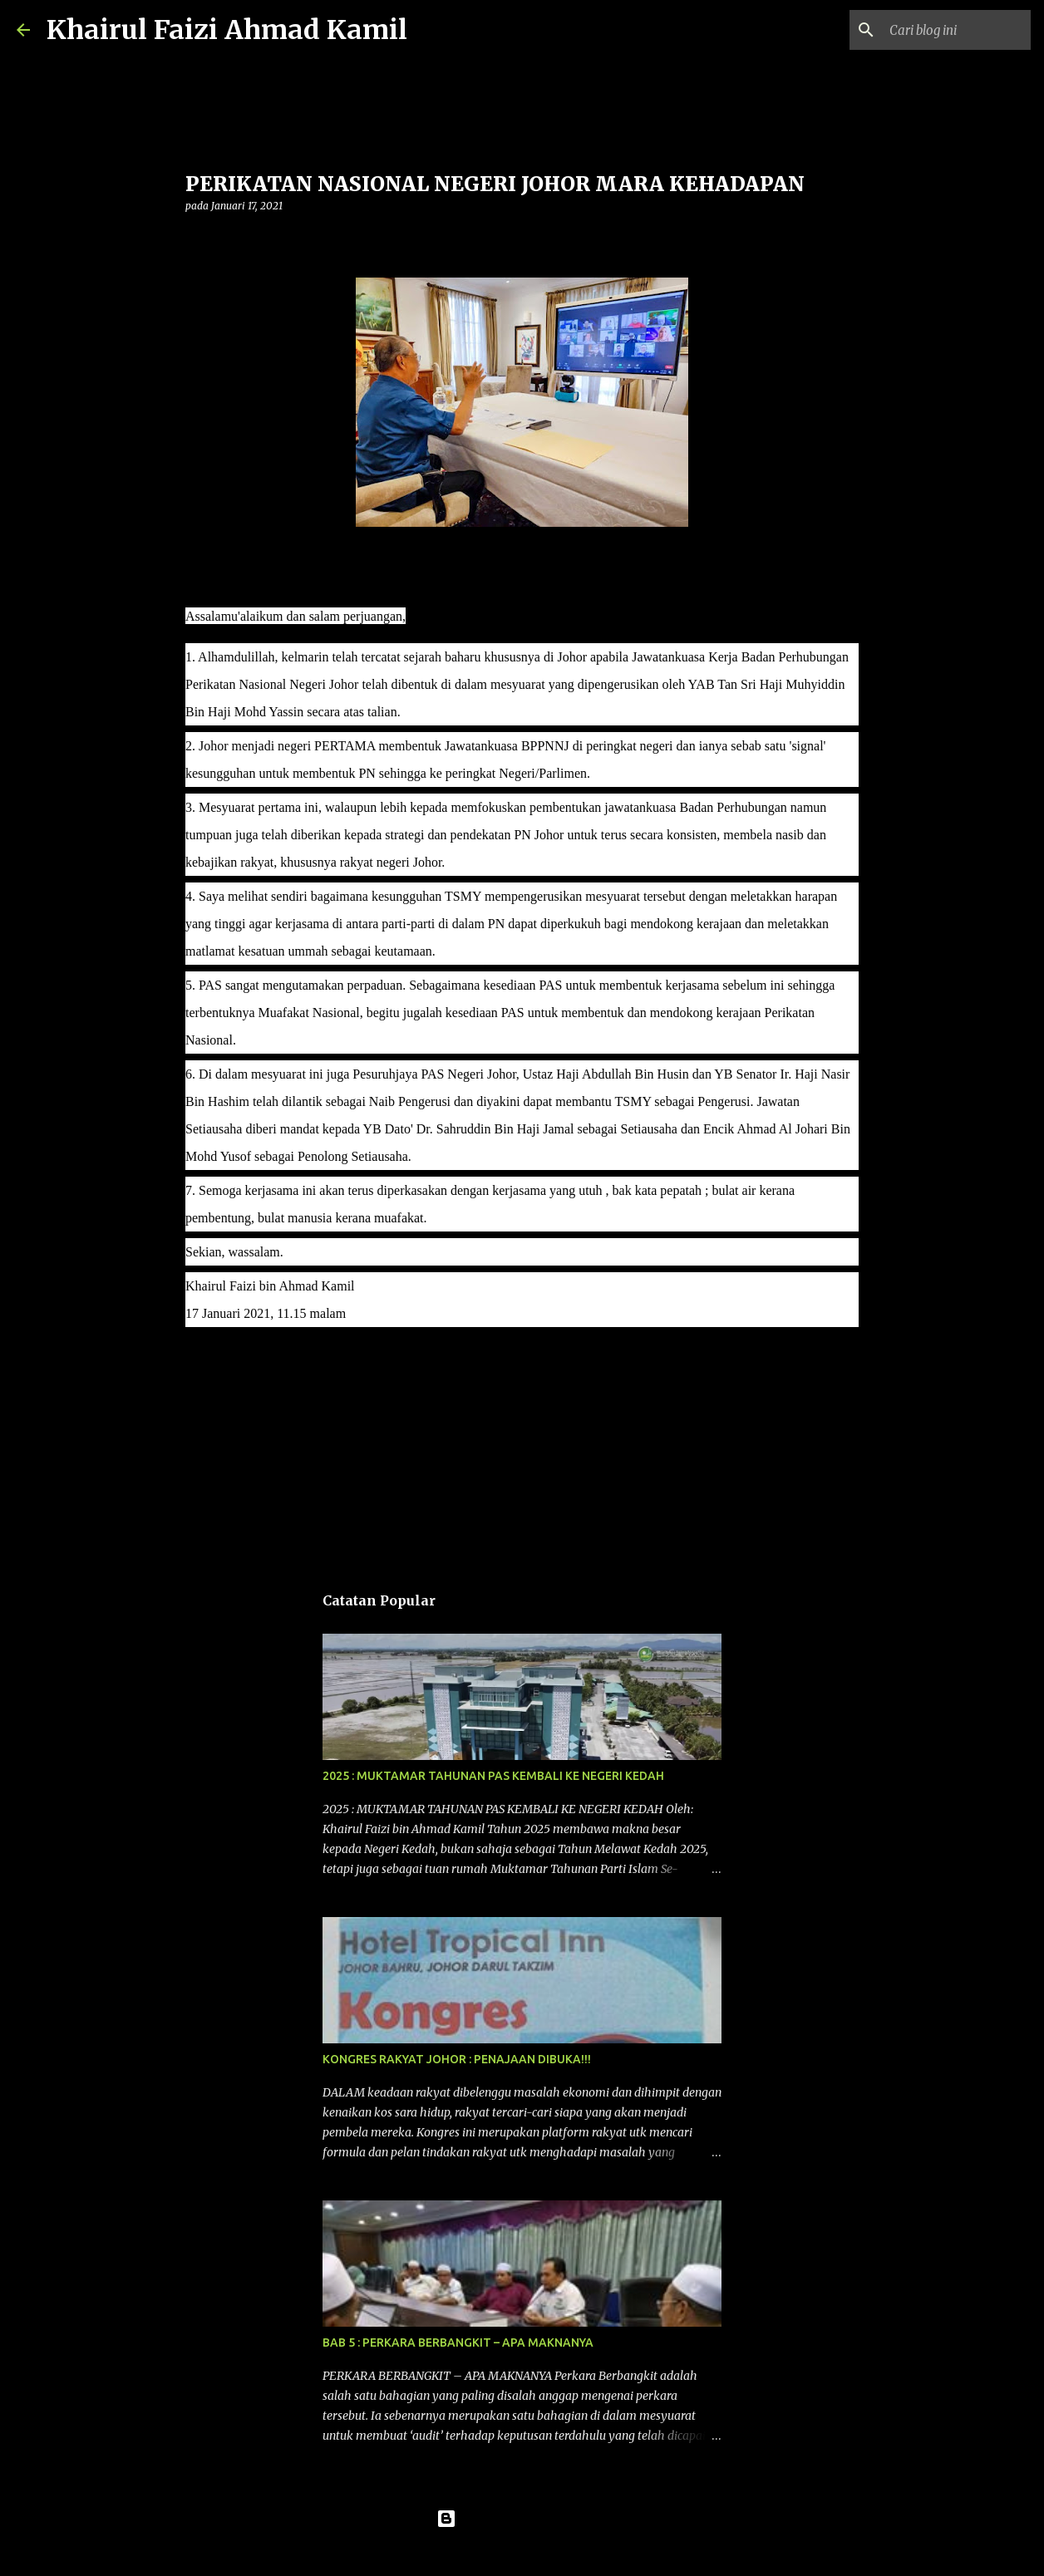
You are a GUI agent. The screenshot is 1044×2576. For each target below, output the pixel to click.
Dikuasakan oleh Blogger (522, 2518)
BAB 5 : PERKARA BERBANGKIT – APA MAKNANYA (458, 2342)
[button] (195, 240)
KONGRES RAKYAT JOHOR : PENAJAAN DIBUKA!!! (457, 2059)
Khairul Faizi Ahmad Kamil (227, 30)
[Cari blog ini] (943, 30)
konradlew (556, 2553)
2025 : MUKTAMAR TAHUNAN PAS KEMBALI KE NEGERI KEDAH (493, 1775)
